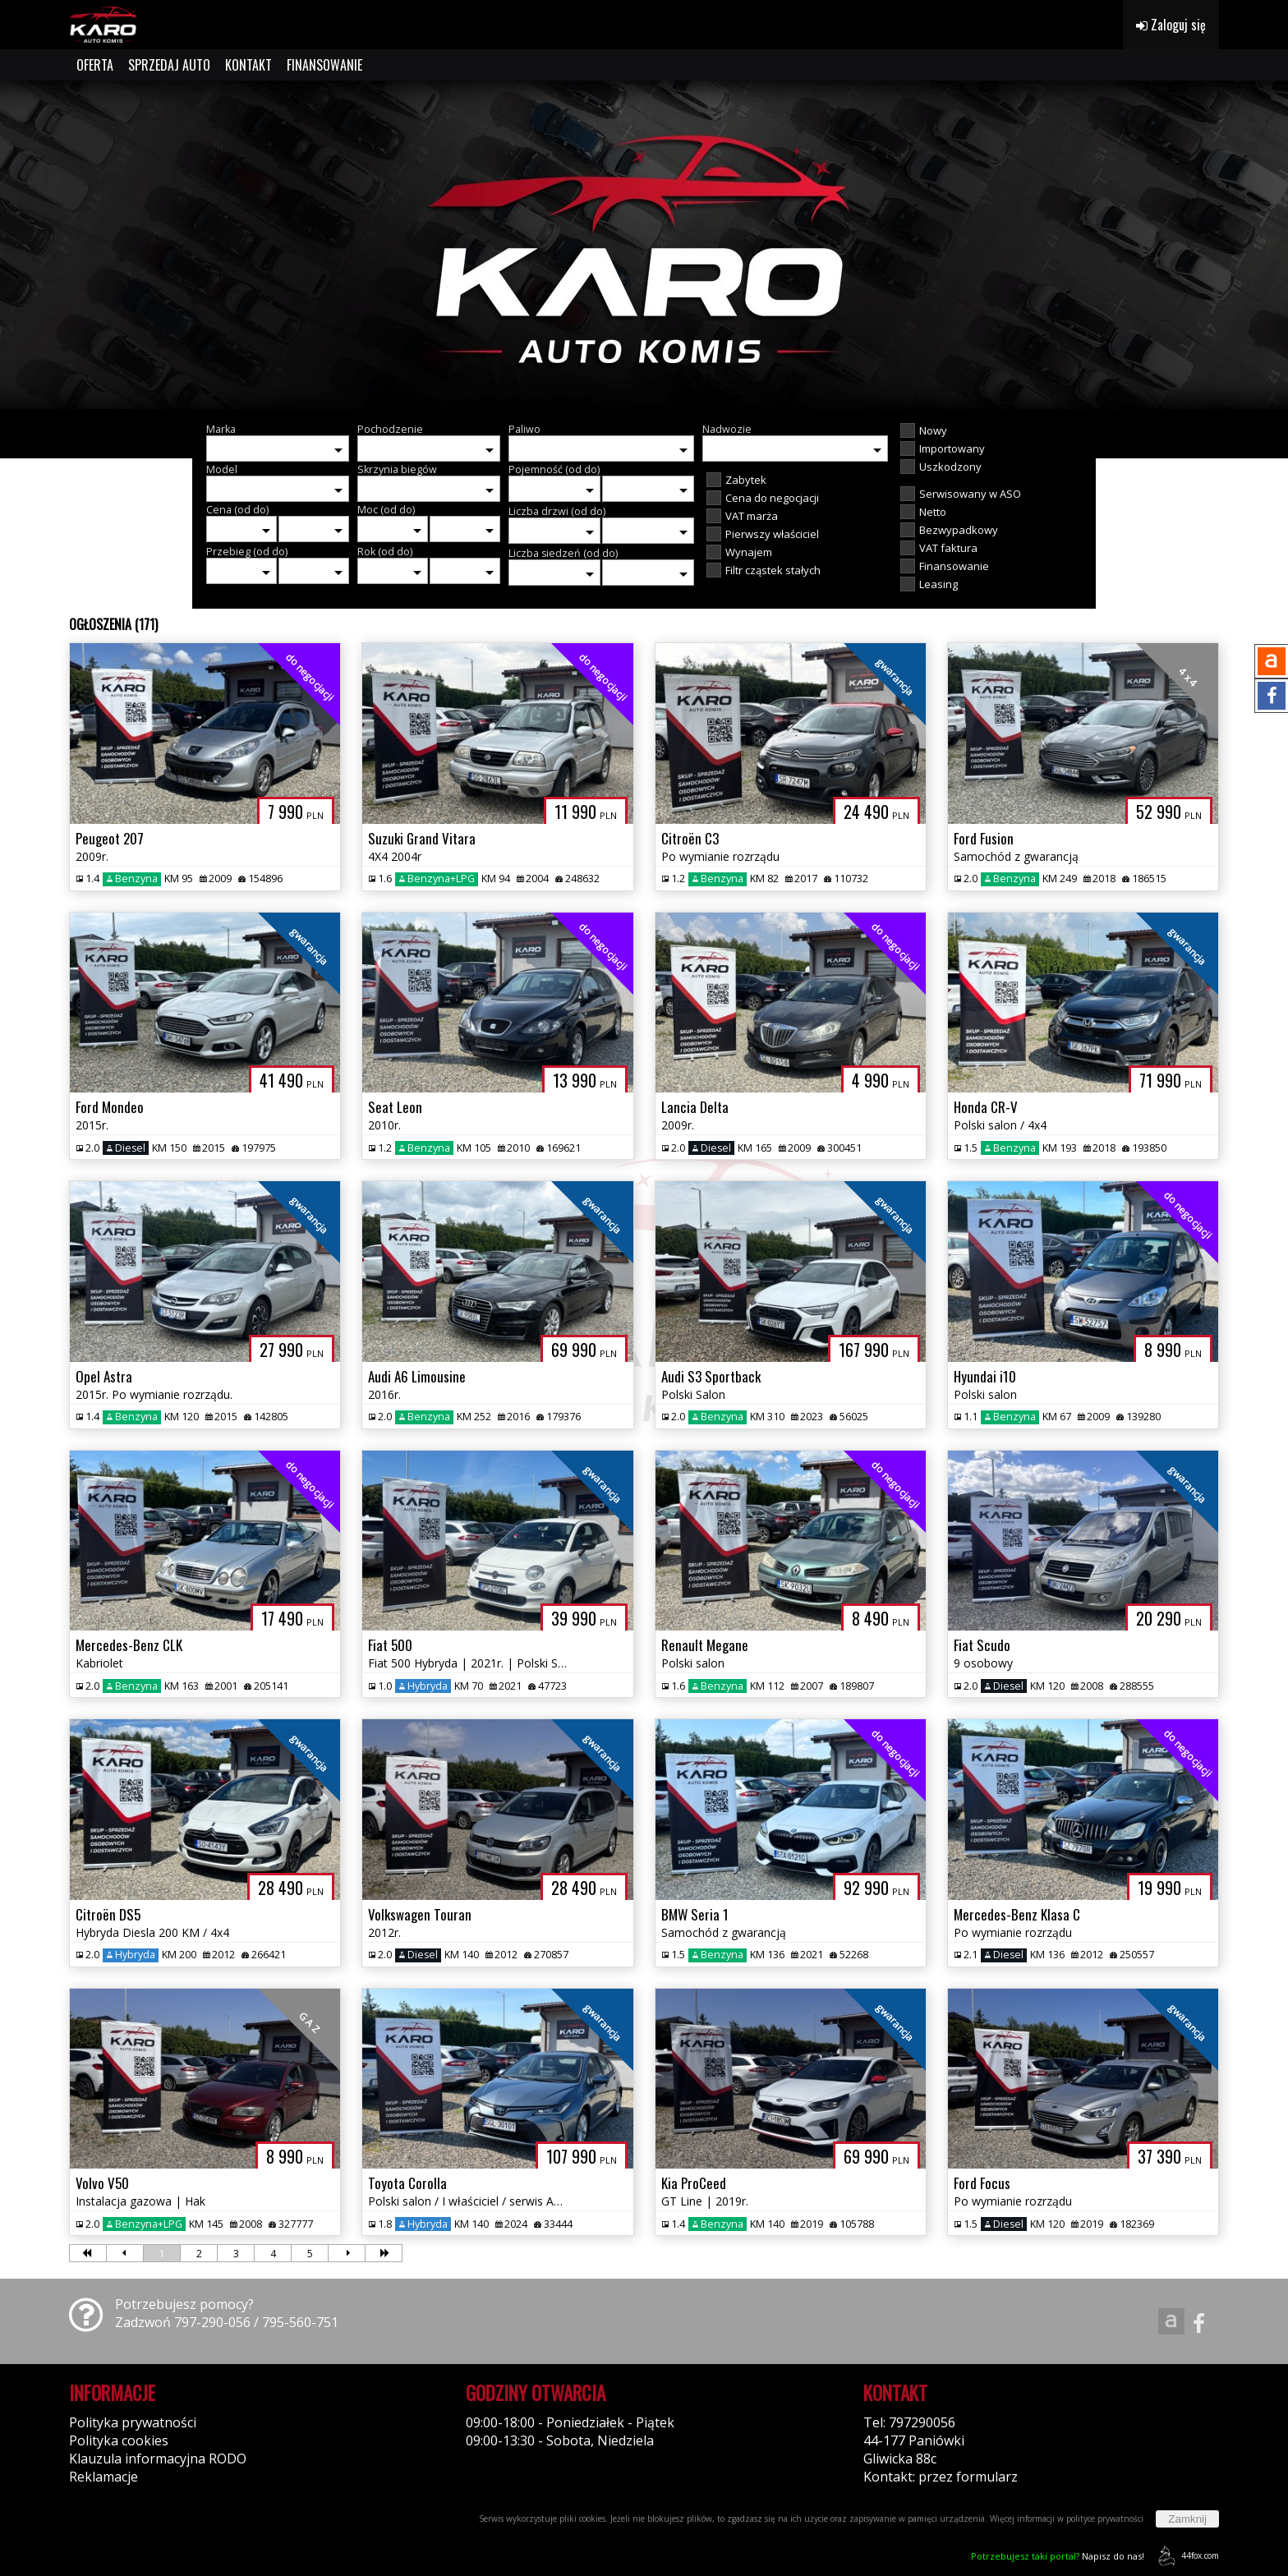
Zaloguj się (1171, 24)
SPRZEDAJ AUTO (169, 65)
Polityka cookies (118, 2440)
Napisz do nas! (1057, 2556)
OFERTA (94, 65)
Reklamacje (103, 2477)
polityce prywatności (1104, 2518)
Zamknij (1187, 2519)
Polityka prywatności (132, 2422)
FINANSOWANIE (324, 65)
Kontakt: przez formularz (940, 2477)
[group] (644, 244)
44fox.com (1185, 2556)
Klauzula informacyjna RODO (157, 2459)
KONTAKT (248, 65)
